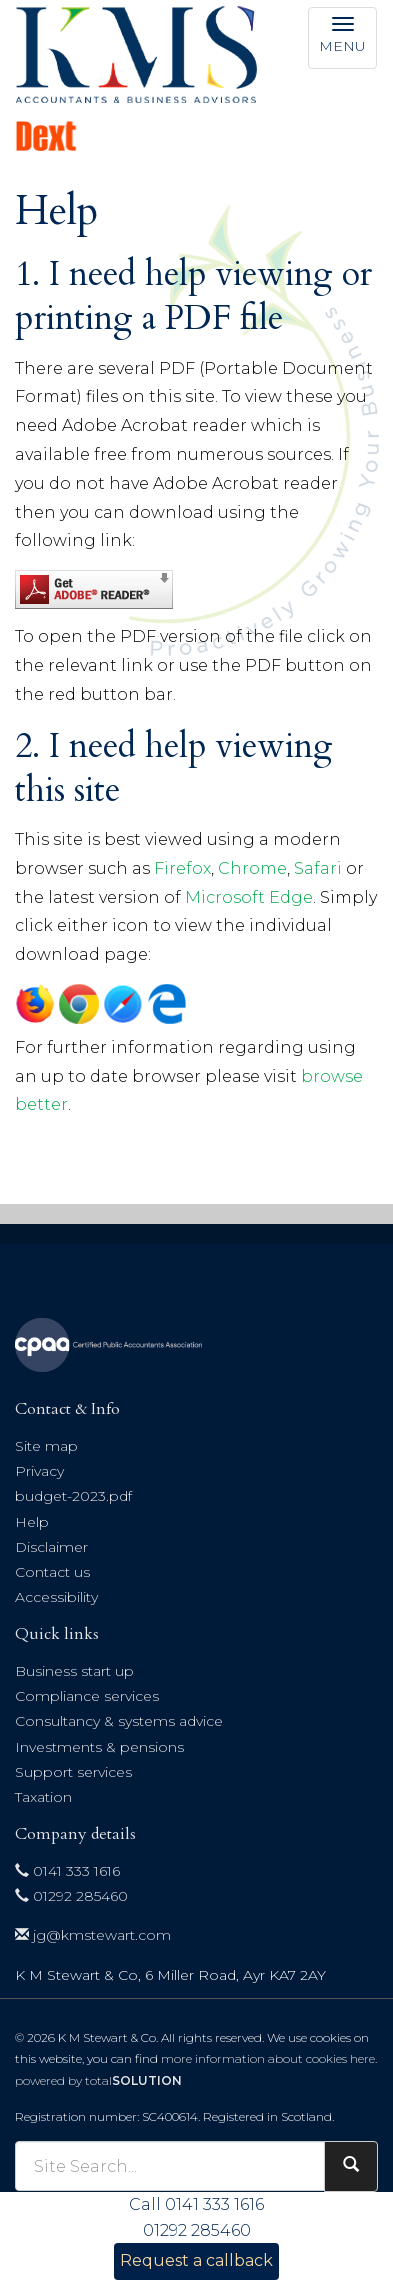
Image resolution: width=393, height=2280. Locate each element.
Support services (73, 1772)
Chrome (252, 868)
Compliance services (87, 1696)
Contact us (52, 1572)
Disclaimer (51, 1547)
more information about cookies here (268, 2058)
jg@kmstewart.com (93, 1935)
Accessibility (56, 1597)
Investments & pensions (99, 1747)
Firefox (182, 868)
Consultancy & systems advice (119, 1721)
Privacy (39, 1471)
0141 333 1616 (67, 1871)
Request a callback (196, 2260)
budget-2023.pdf (73, 1496)
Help (32, 1522)
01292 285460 (71, 1896)
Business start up (74, 1671)
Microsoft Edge (249, 897)
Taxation (43, 1797)
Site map (46, 1446)
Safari (318, 868)
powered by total (98, 2080)
